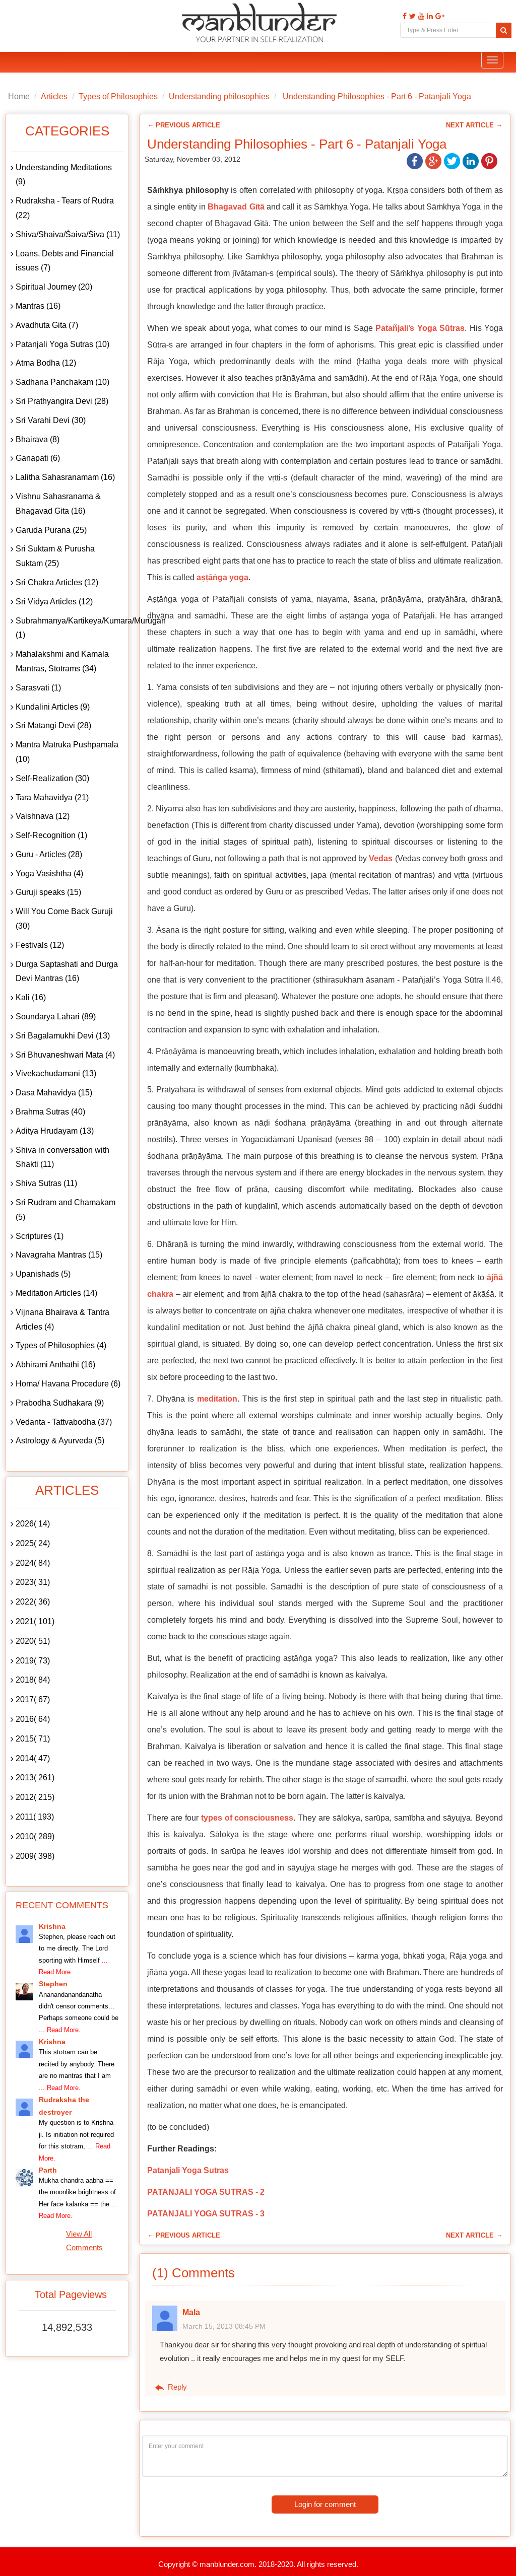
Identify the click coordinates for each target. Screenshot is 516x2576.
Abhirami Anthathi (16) (55, 1364)
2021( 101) (35, 1621)
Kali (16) (31, 997)
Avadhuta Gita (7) (47, 325)
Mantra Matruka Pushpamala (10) (67, 751)
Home (19, 96)
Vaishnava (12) (43, 816)
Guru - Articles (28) (49, 854)
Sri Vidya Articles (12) (54, 601)
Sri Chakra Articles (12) (57, 582)
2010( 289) (35, 1836)
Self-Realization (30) (52, 778)
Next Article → (474, 125)
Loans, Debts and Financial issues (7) (65, 260)
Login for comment (325, 2504)
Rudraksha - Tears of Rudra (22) (65, 208)
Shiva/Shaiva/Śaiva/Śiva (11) (68, 234)
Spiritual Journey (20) (54, 287)
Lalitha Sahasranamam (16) (65, 477)
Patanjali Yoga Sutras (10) (62, 344)
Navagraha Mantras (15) (59, 1254)
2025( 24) (33, 1543)
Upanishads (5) (43, 1274)
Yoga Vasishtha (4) (49, 873)
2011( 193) (35, 1817)
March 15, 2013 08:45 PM (224, 2326)
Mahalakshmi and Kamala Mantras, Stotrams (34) (62, 661)
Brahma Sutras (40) (50, 1111)
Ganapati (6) (38, 458)
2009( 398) (35, 1856)
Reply (170, 2387)
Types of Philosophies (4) (61, 1345)
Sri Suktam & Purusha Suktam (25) (55, 556)
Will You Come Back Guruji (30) (64, 918)
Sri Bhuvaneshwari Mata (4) (65, 1055)
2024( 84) (33, 1563)
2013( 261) (35, 1777)
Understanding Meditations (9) (64, 174)
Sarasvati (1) (38, 687)
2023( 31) (33, 1582)
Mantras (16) (38, 306)
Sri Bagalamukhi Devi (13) (63, 1035)
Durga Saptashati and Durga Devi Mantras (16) (67, 971)
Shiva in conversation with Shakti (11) (62, 1157)
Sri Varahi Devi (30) (51, 420)
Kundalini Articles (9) (53, 707)
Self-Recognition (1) (51, 835)
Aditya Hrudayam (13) (55, 1131)
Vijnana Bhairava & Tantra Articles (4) (62, 1319)
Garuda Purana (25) (51, 530)
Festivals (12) (40, 945)
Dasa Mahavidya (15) (54, 1092)
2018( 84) (33, 1680)
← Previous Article (183, 125)
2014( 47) (33, 1758)
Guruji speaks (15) (48, 892)
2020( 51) (33, 1641)
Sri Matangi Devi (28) (53, 725)
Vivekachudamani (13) (56, 1073)
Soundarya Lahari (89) (56, 1016)
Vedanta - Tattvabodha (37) (64, 1422)
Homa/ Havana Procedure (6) (68, 1383)
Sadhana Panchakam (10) (62, 382)
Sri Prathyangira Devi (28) (62, 401)
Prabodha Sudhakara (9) (60, 1403)
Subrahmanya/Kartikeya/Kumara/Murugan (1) (69, 628)
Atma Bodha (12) (46, 363)
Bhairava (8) (37, 439)
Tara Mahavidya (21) (52, 797)
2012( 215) (35, 1797)
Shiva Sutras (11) (46, 1183)
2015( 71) (33, 1738)
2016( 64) (33, 1719)
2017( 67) (33, 1699)
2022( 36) (33, 1601)
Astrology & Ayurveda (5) (60, 1440)
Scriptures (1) (39, 1236)
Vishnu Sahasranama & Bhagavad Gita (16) (58, 503)
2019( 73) (33, 1660)
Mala (191, 2312)
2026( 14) (33, 1523)
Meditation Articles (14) (56, 1293)
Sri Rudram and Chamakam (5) (65, 1209)
